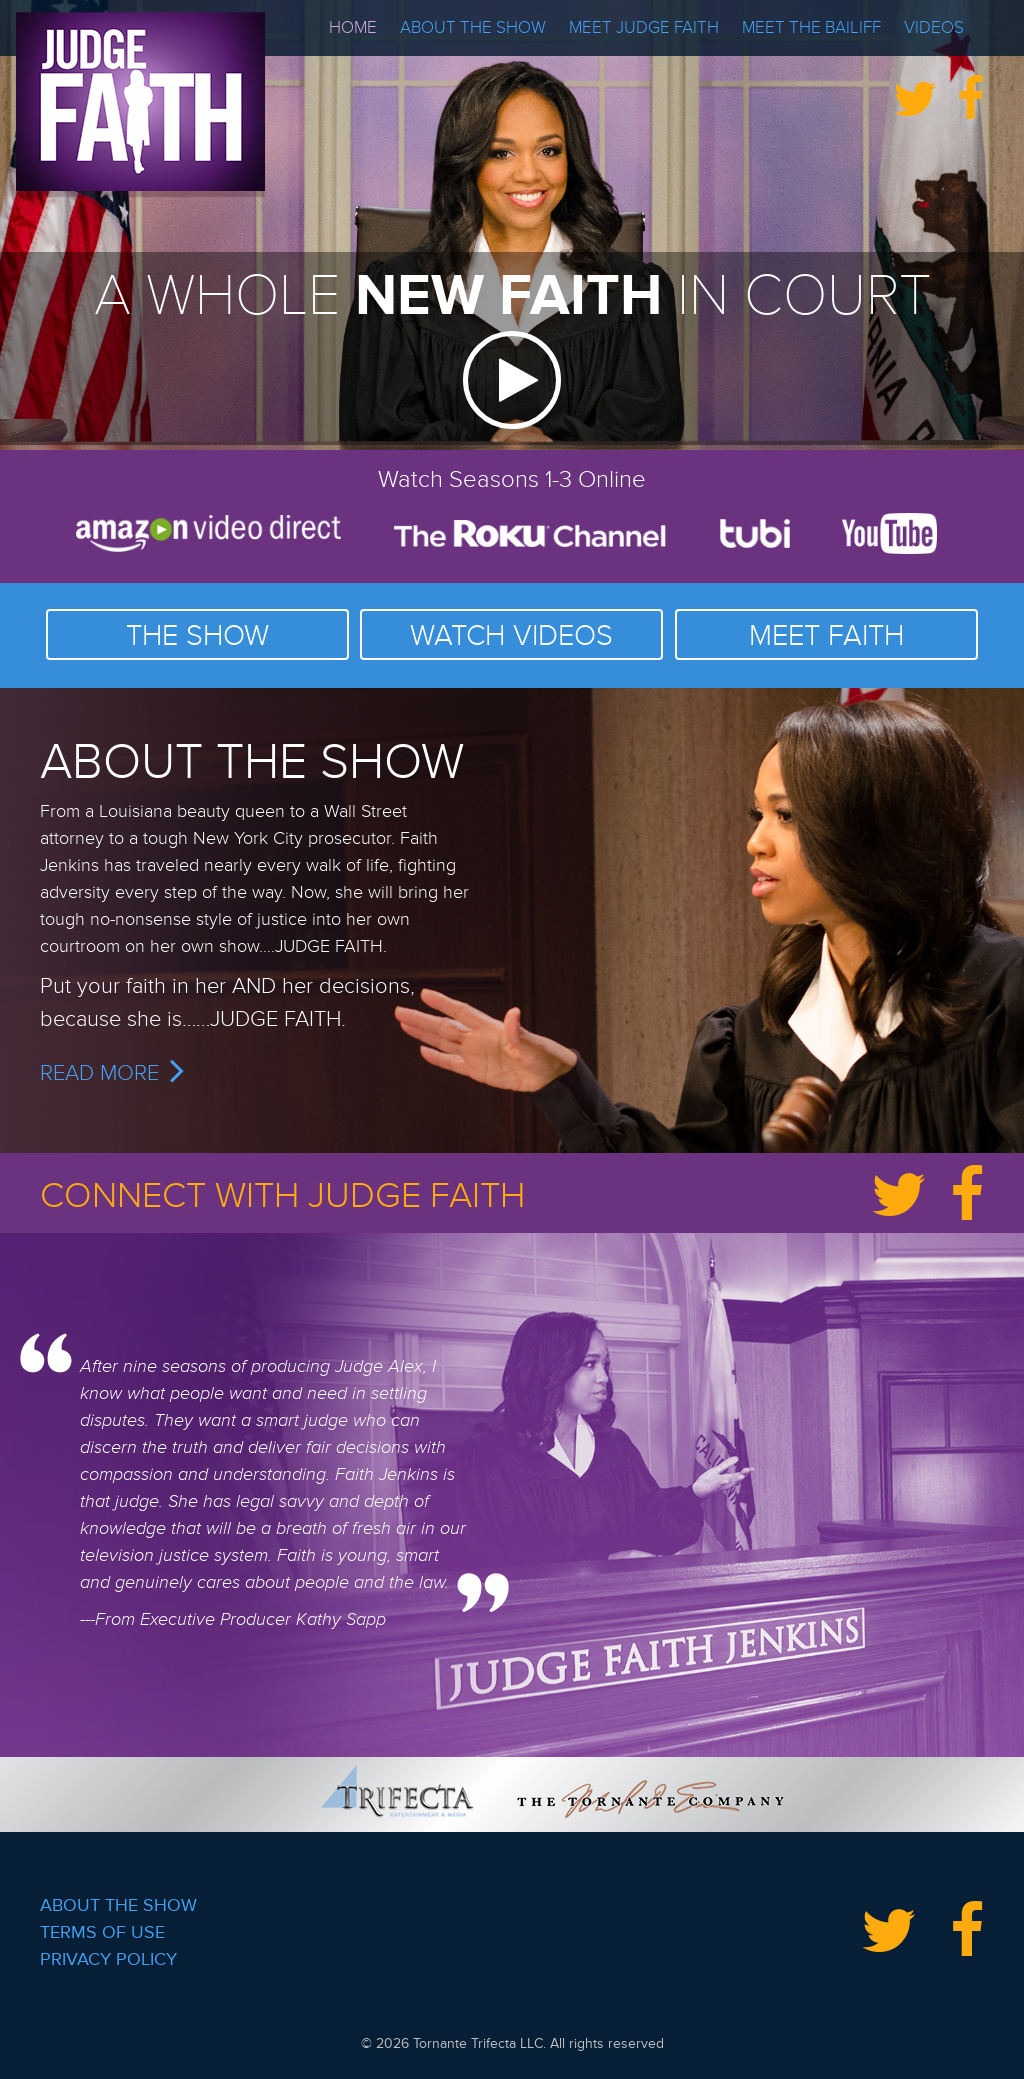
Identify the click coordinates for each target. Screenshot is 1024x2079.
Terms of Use (102, 1932)
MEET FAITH (826, 636)
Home (353, 27)
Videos (934, 27)
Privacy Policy (108, 1959)
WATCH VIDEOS (511, 636)
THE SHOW (197, 636)
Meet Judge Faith (644, 27)
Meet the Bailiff (811, 27)
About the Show (473, 27)
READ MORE (112, 1073)
